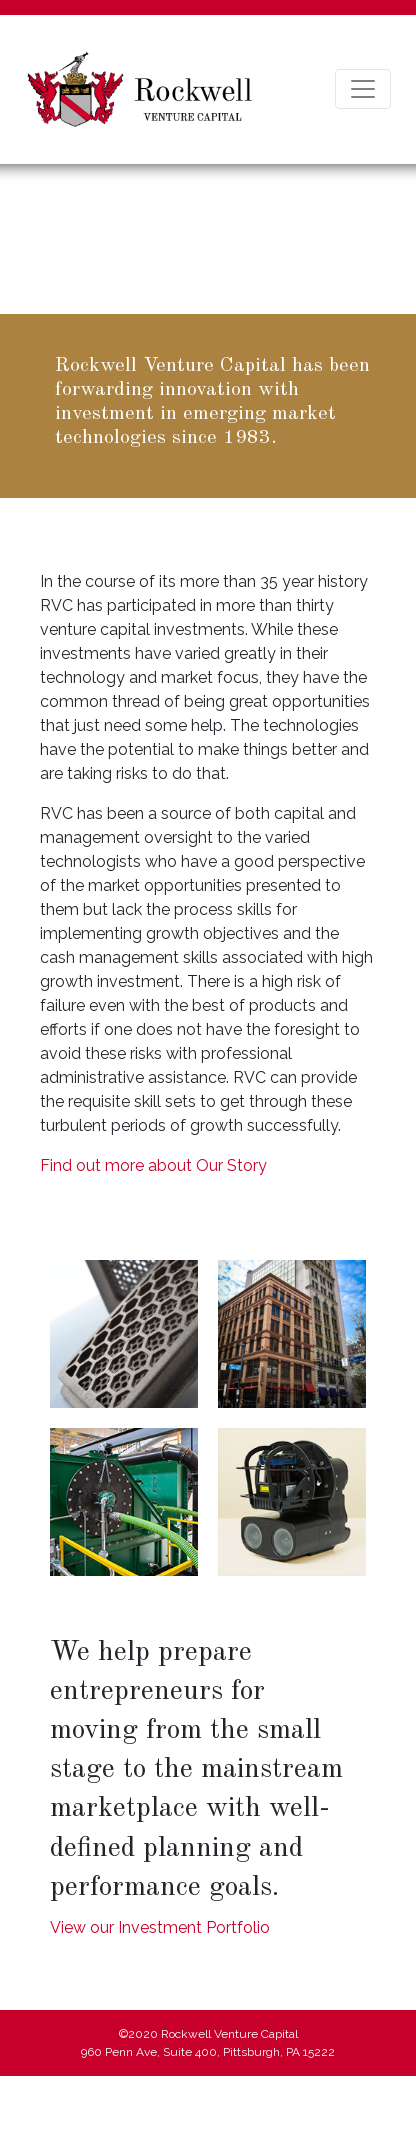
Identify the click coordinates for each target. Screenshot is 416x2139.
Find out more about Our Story (153, 1165)
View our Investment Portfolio (160, 1927)
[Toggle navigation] (363, 89)
